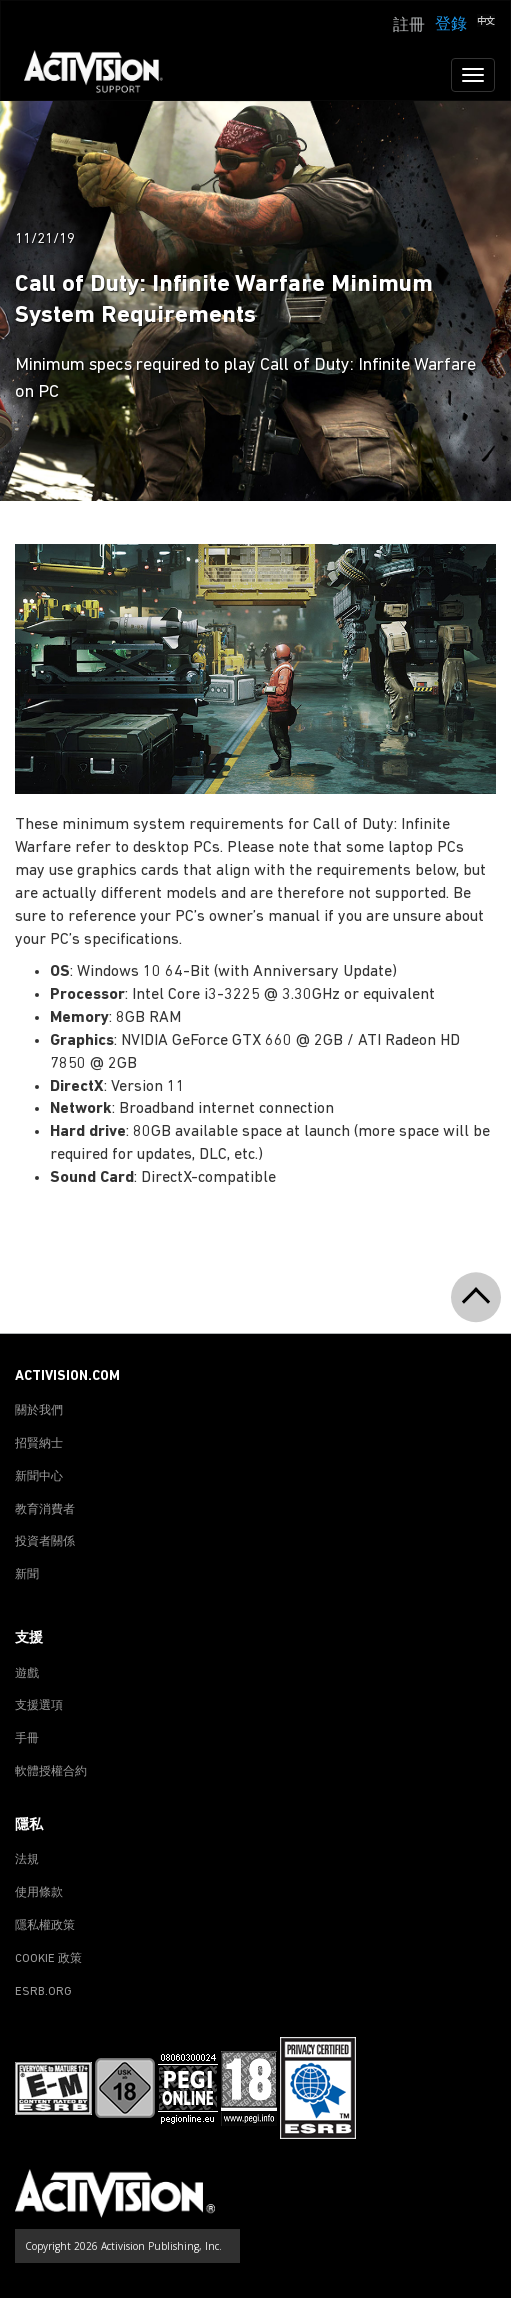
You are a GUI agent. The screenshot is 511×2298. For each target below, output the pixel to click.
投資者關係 (45, 1542)
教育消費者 (45, 1510)
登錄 (451, 25)
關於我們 (39, 1411)
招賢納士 (39, 1444)
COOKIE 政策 (48, 1959)
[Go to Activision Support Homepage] (103, 75)
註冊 (409, 26)
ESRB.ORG (43, 1992)
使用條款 (39, 1893)
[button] (486, 23)
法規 (27, 1860)
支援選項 (39, 1706)
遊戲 (27, 1674)
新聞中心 (39, 1477)
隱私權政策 (45, 1926)
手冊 (27, 1739)
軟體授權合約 (51, 1772)
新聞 (27, 1575)
